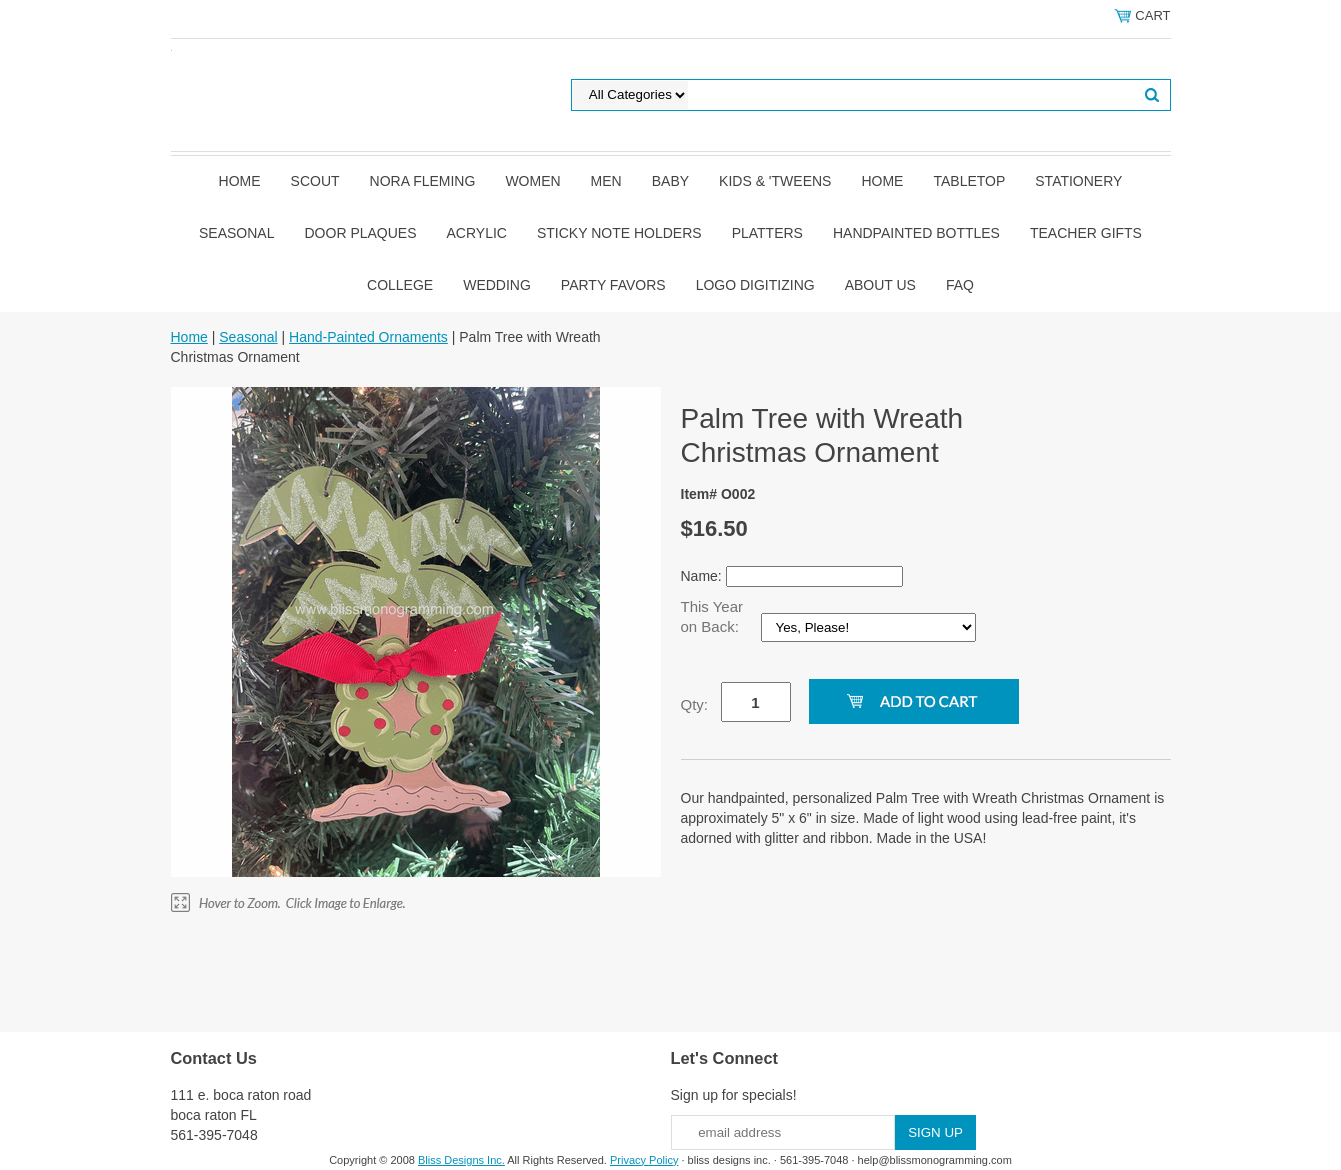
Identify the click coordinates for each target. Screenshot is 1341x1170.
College (400, 285)
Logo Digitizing (755, 285)
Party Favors (613, 285)
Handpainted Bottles (916, 233)
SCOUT (315, 181)
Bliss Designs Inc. (461, 1160)
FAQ (960, 285)
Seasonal (236, 233)
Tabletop (969, 181)
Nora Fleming (423, 181)
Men (606, 181)
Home (240, 181)
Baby (670, 181)
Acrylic (477, 233)
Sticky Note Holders (619, 233)
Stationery (1078, 181)
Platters (767, 233)
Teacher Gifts (1086, 233)
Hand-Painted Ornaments (368, 337)
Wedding (497, 285)
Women (532, 181)
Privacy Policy (644, 1160)
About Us (880, 285)
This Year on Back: (712, 616)
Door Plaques (361, 233)
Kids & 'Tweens (775, 181)
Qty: (695, 704)
